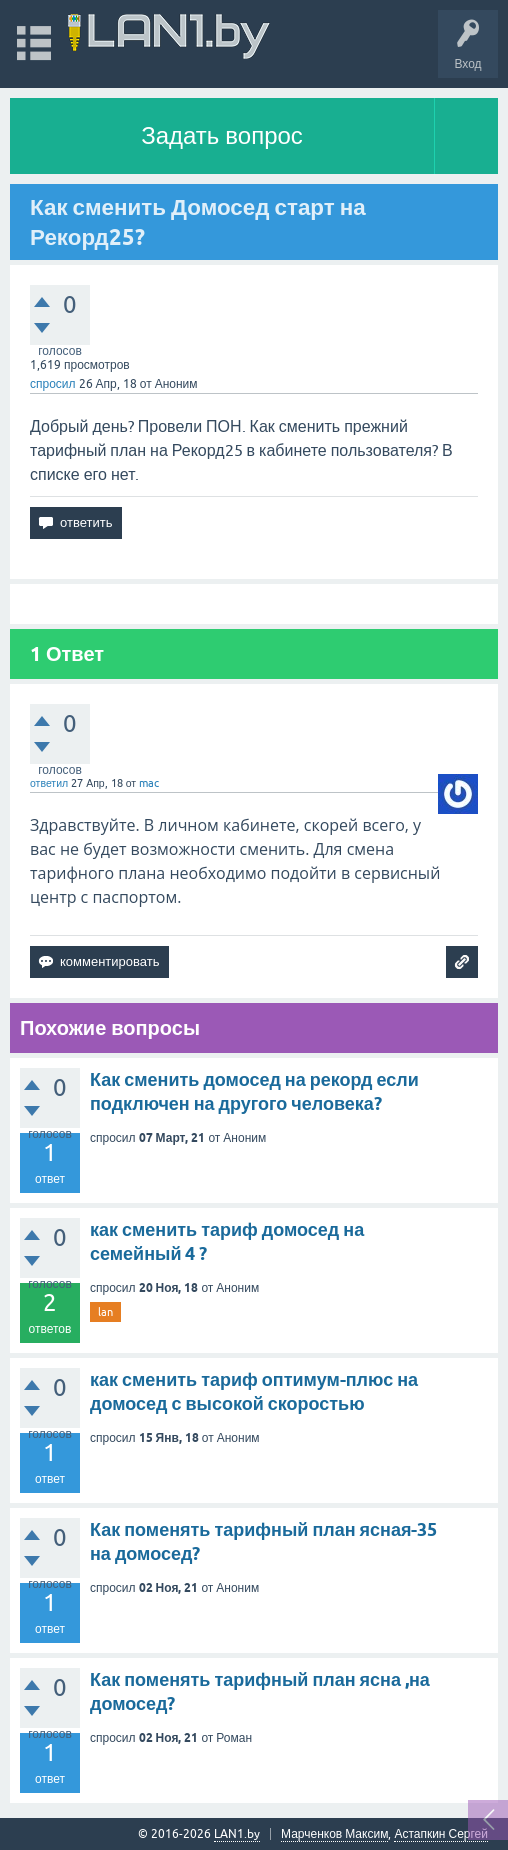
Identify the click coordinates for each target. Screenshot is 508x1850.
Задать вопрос (222, 135)
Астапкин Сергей (441, 1834)
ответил (49, 783)
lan (105, 1312)
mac (149, 783)
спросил (53, 384)
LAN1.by (237, 1834)
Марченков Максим (334, 1834)
